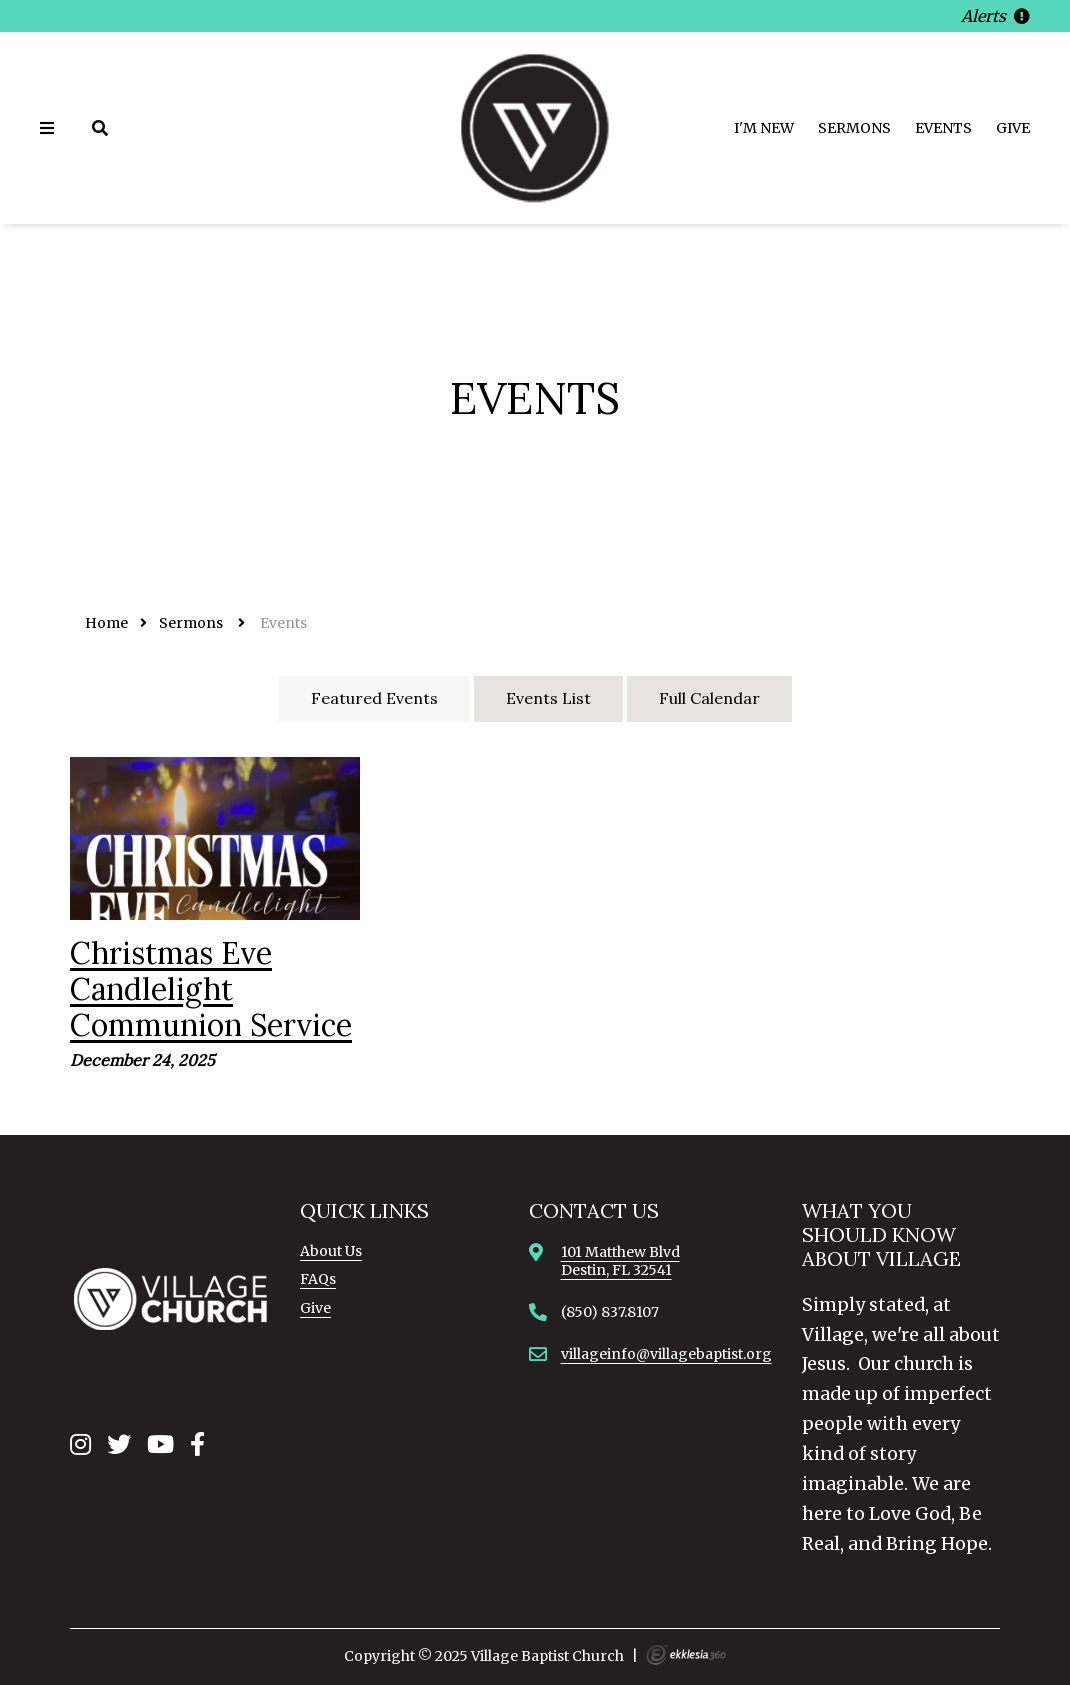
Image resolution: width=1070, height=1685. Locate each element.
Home (106, 623)
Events (943, 128)
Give (1013, 128)
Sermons (854, 128)
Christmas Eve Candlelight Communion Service (211, 989)
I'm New (764, 128)
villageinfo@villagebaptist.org (666, 1354)
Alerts (995, 16)
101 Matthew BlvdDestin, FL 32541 (620, 1261)
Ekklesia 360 (686, 1655)
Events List (548, 698)
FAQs (318, 1279)
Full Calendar (709, 698)
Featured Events (374, 698)
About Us (331, 1251)
